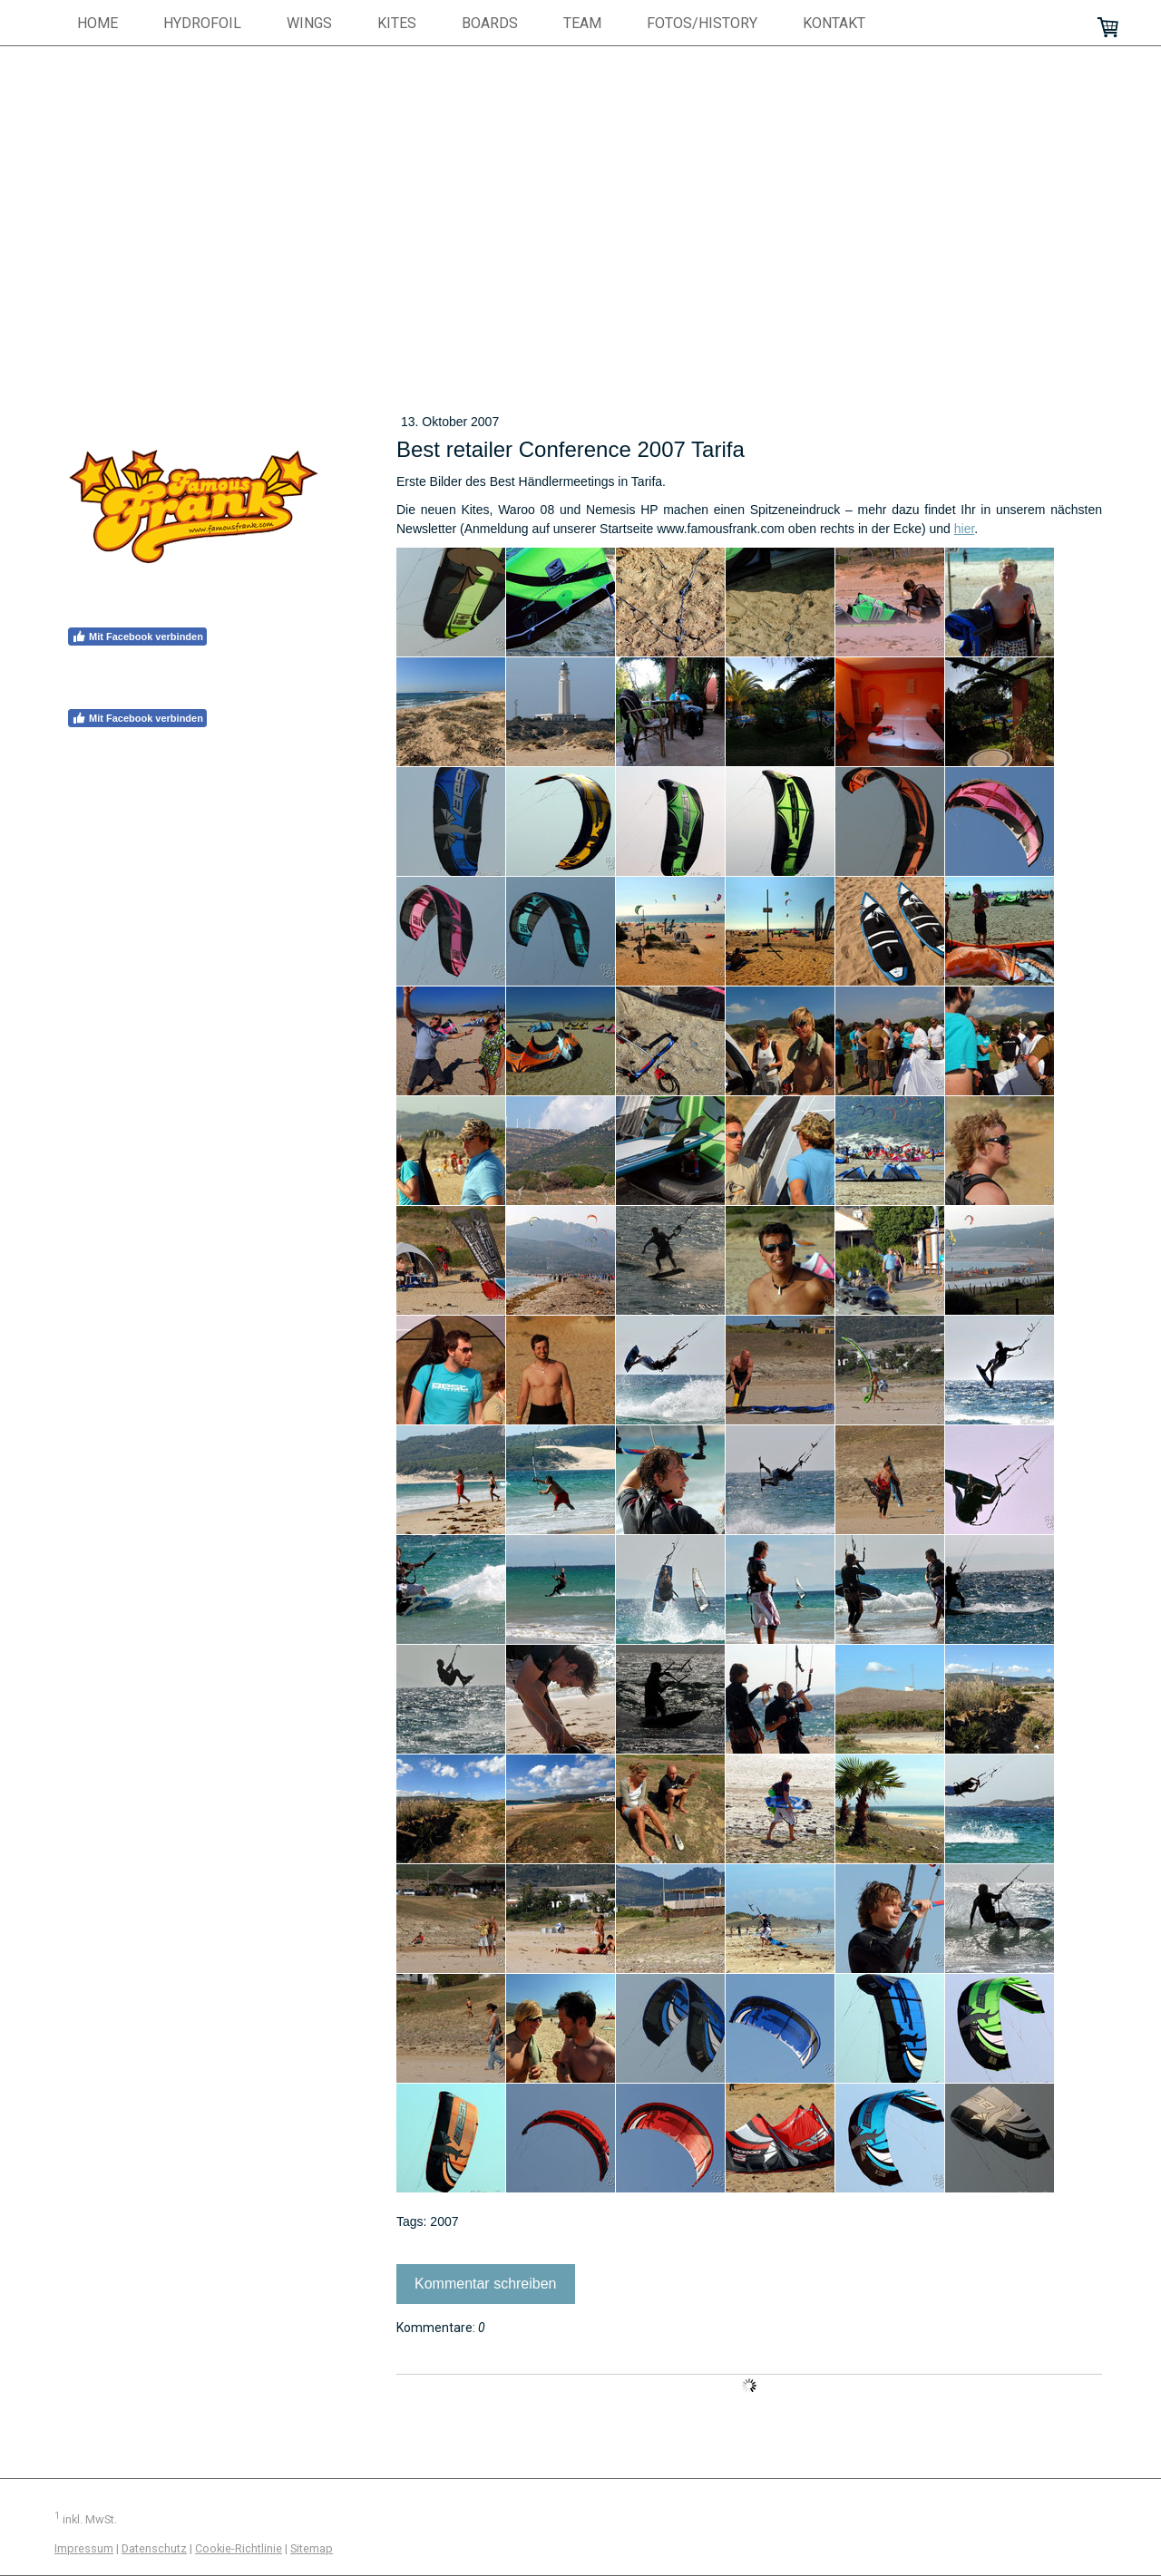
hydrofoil (202, 23)
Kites (396, 23)
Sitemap (311, 2548)
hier (964, 528)
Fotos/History (702, 23)
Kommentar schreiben (486, 2283)
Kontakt (834, 23)
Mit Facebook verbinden (137, 636)
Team (582, 23)
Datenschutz (154, 2548)
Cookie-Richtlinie (238, 2548)
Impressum (83, 2548)
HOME (97, 23)
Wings (309, 23)
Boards (490, 23)
